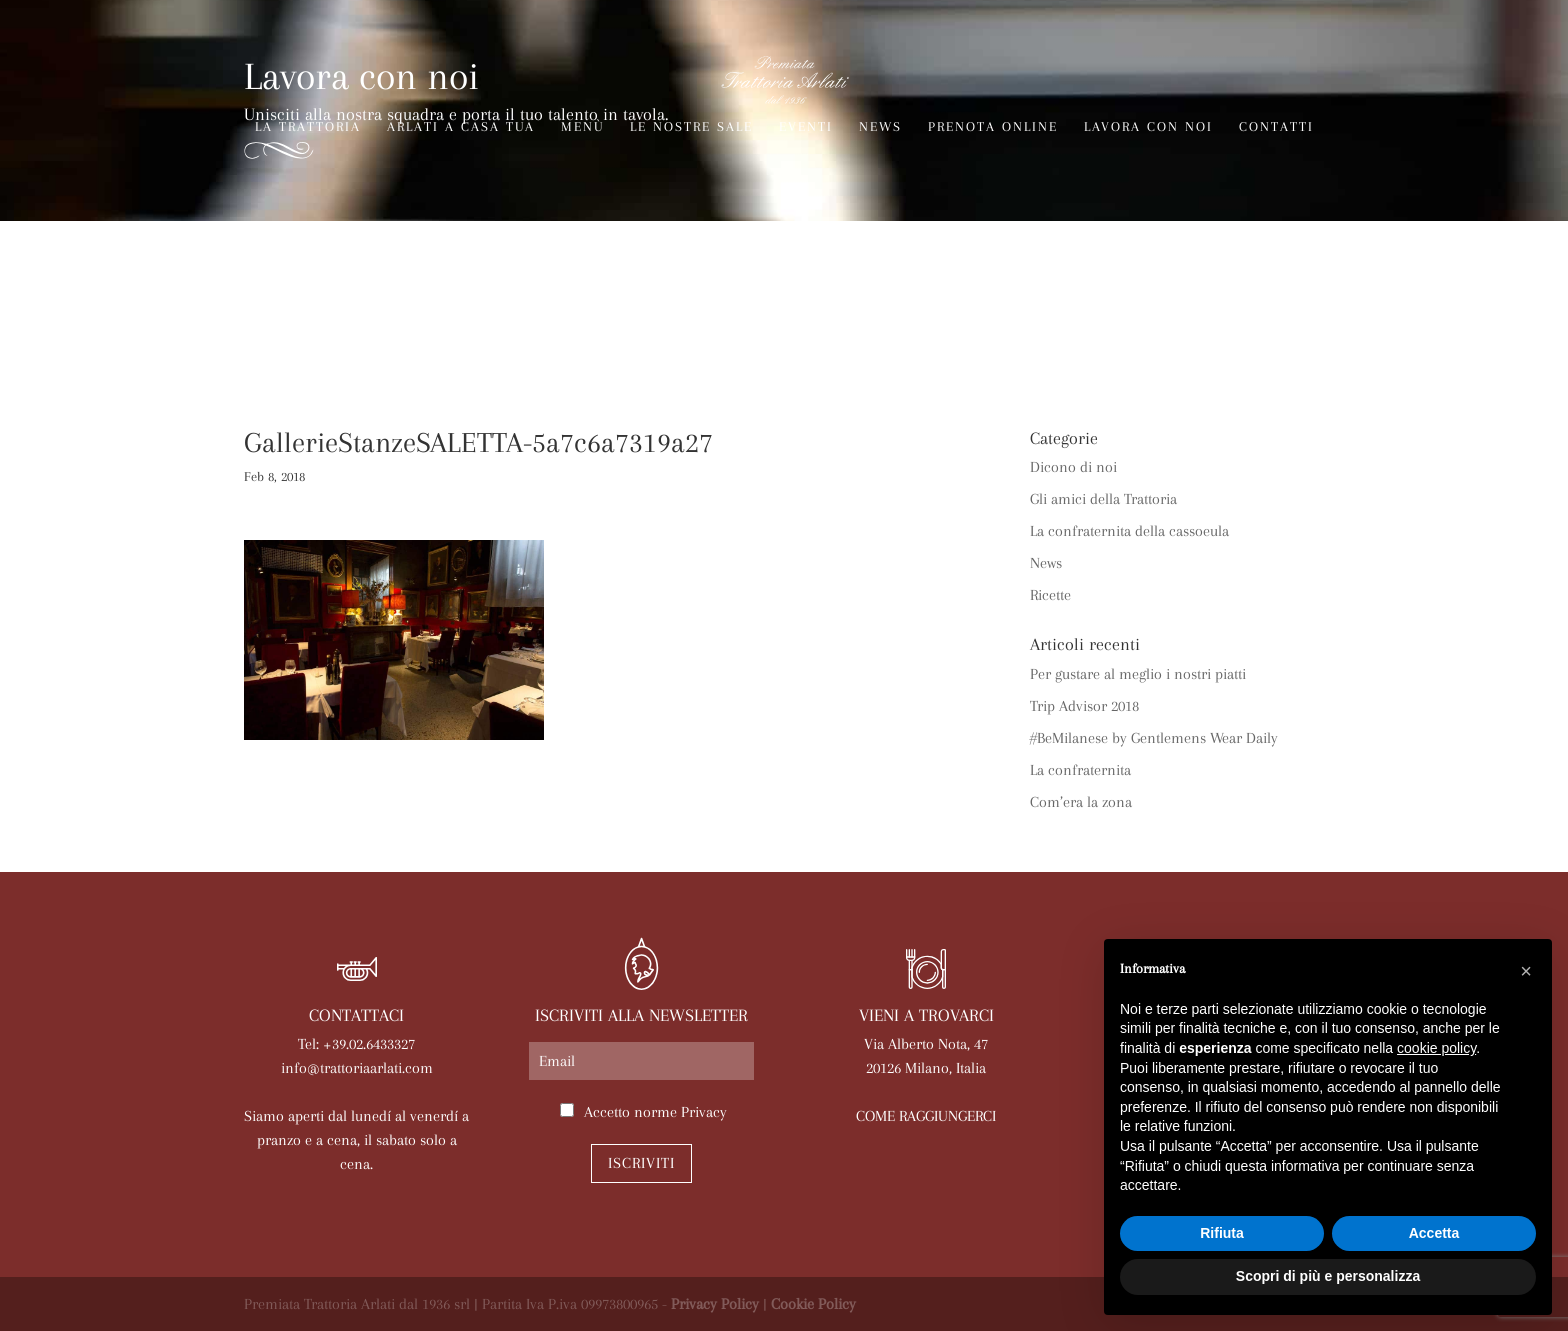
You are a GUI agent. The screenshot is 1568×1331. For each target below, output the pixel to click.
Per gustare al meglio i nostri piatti (1138, 674)
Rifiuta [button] (1222, 1233)
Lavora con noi (1148, 127)
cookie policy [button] (1436, 1048)
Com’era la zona (1081, 802)
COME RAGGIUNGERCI (926, 1116)
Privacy (704, 1112)
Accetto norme (655, 1112)
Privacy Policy (715, 1304)
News (880, 127)
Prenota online (993, 127)
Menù (582, 127)
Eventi (806, 127)
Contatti (1276, 127)
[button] (1526, 971)
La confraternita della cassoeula (1129, 531)
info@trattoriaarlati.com (357, 1068)
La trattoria (308, 127)
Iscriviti (641, 1163)
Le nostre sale (691, 127)
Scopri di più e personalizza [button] (1328, 1276)
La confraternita (1080, 770)
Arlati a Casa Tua (461, 127)
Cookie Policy (813, 1304)
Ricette (1050, 595)
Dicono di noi (1073, 467)
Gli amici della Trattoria (1103, 499)
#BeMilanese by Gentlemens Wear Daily (1154, 738)
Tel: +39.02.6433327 (356, 1044)
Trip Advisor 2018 (1084, 706)
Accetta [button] (1434, 1233)
